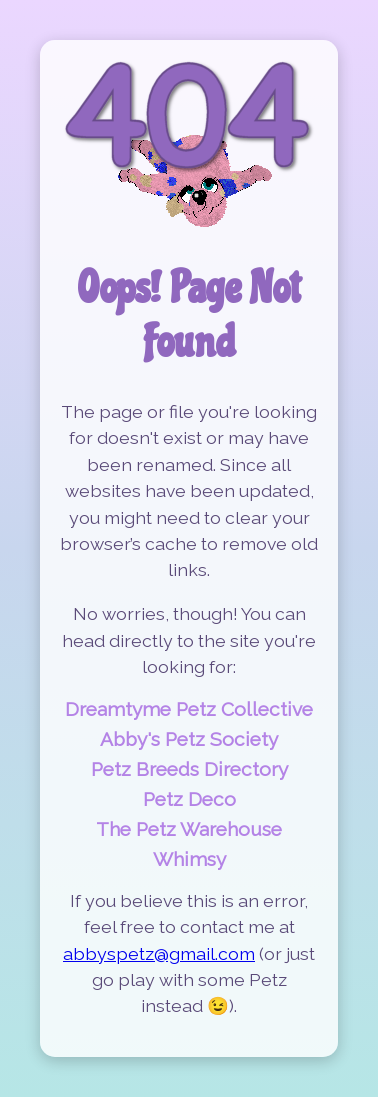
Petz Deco (189, 799)
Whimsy (189, 859)
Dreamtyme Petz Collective (189, 709)
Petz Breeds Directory (189, 769)
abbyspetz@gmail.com (159, 953)
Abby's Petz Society (189, 739)
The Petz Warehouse (189, 829)
